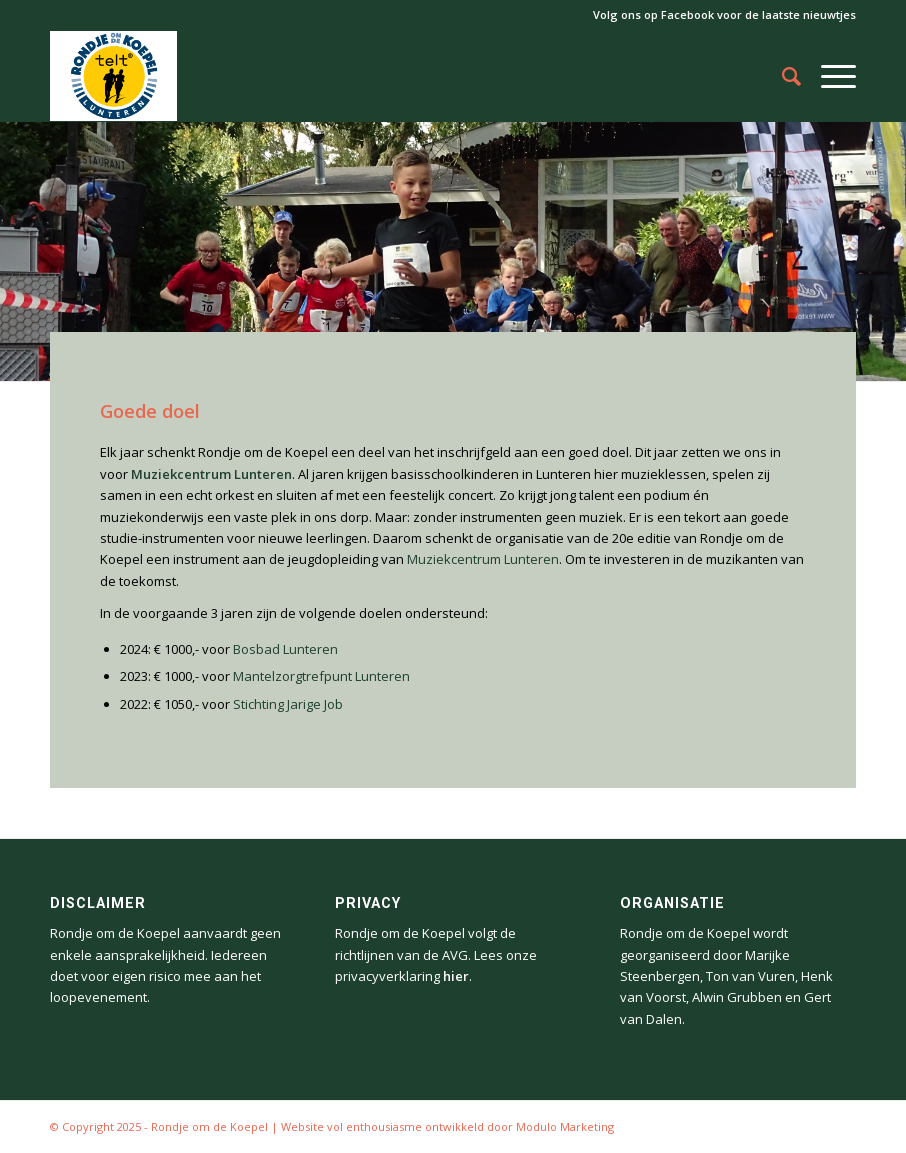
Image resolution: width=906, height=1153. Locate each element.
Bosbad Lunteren (285, 649)
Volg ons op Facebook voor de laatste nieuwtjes (724, 14)
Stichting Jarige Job (288, 704)
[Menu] (828, 76)
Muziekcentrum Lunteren (483, 559)
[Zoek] (781, 76)
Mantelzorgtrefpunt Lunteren (321, 676)
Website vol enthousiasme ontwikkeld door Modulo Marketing (447, 1126)
